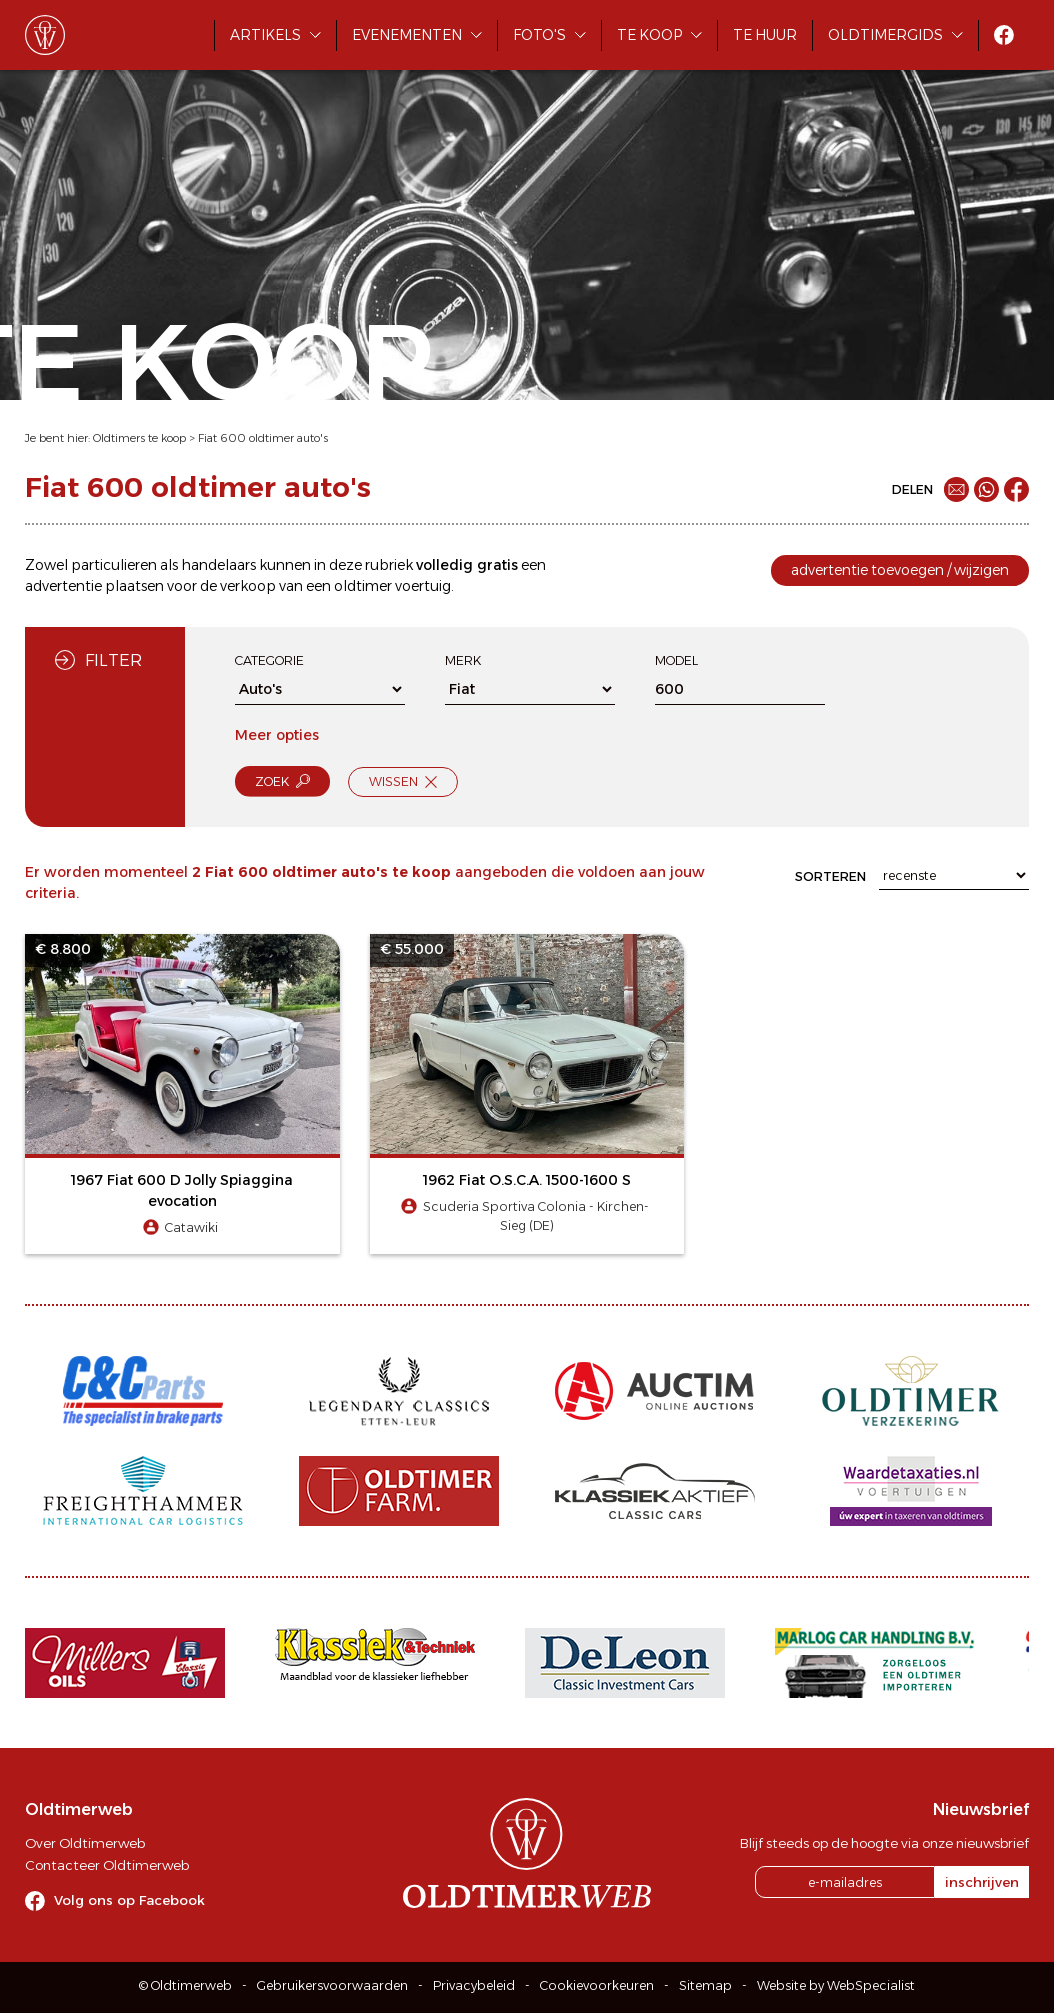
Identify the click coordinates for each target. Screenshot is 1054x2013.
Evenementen (407, 35)
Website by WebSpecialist (836, 1985)
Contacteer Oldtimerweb (107, 1865)
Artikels (265, 35)
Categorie (269, 660)
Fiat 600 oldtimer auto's (263, 438)
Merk (463, 660)
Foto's (539, 35)
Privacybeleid (474, 1985)
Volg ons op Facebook (129, 1900)
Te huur (765, 35)
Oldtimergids (885, 35)
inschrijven (982, 1882)
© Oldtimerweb (185, 1985)
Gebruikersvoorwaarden (332, 1985)
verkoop (248, 586)
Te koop (649, 35)
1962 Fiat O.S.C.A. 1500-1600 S (527, 1180)
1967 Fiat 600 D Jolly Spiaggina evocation (182, 1190)
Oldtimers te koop (139, 438)
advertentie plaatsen (94, 586)
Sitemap (705, 1985)
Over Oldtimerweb (85, 1843)
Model (676, 660)
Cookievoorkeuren (597, 1985)
